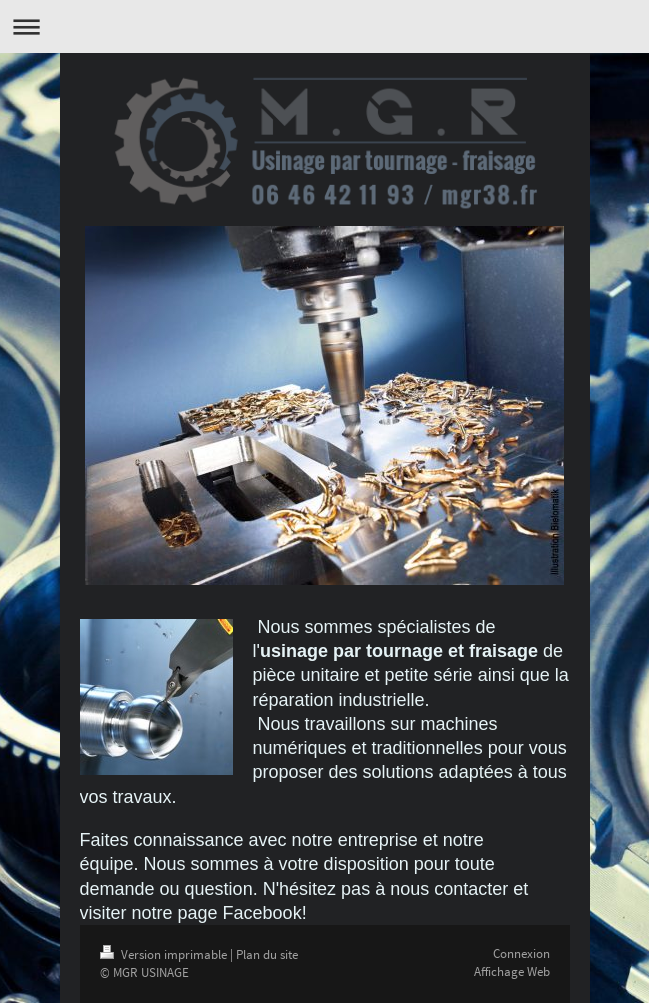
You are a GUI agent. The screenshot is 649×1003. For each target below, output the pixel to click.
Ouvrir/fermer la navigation (324, 26)
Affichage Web (512, 971)
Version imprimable (165, 954)
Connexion (521, 953)
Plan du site (267, 954)
